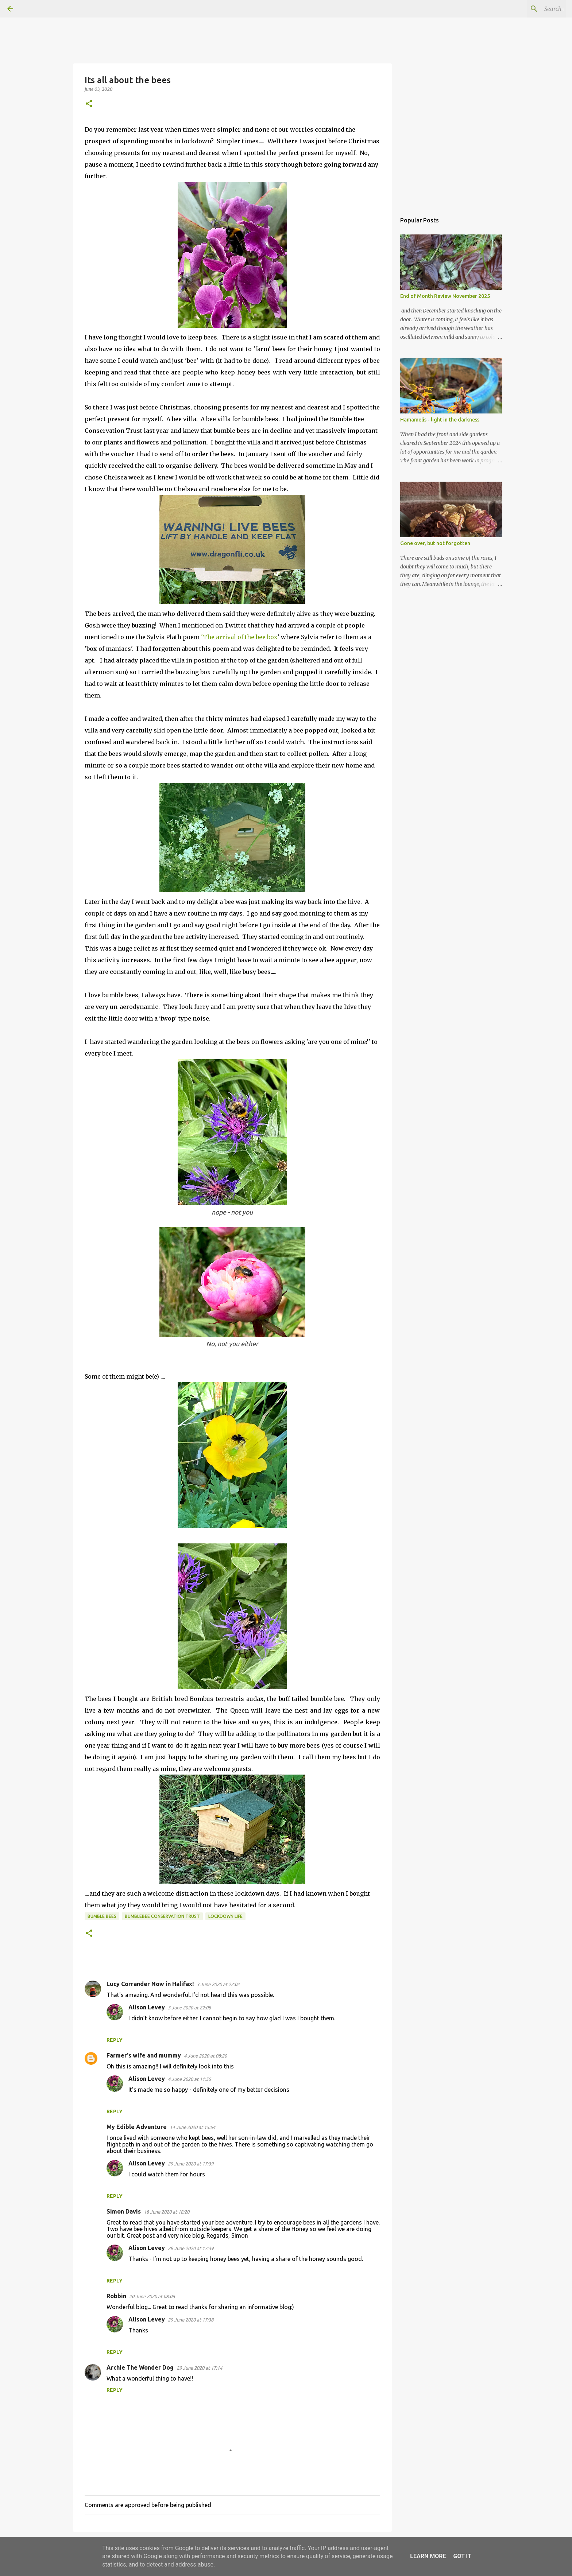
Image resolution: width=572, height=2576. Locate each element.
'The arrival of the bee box (239, 637)
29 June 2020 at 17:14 (199, 2367)
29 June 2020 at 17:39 (190, 2163)
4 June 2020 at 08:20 (205, 2055)
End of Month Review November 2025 (445, 296)
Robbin (116, 2296)
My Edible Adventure (137, 2127)
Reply (115, 2040)
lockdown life (225, 1916)
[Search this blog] (528, 9)
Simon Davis (124, 2211)
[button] (89, 104)
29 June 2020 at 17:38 (190, 2319)
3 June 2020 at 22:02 (218, 1984)
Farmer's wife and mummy (144, 2055)
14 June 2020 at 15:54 (192, 2127)
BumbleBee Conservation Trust (162, 1916)
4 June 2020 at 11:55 (189, 2079)
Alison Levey (146, 2007)
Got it (462, 2556)
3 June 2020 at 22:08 (189, 2007)
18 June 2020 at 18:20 (166, 2211)
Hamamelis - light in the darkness (439, 420)
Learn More (428, 2556)
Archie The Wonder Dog (140, 2367)
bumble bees (102, 1916)
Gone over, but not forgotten (435, 543)
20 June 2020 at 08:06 (152, 2296)
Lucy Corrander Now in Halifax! (150, 1984)
